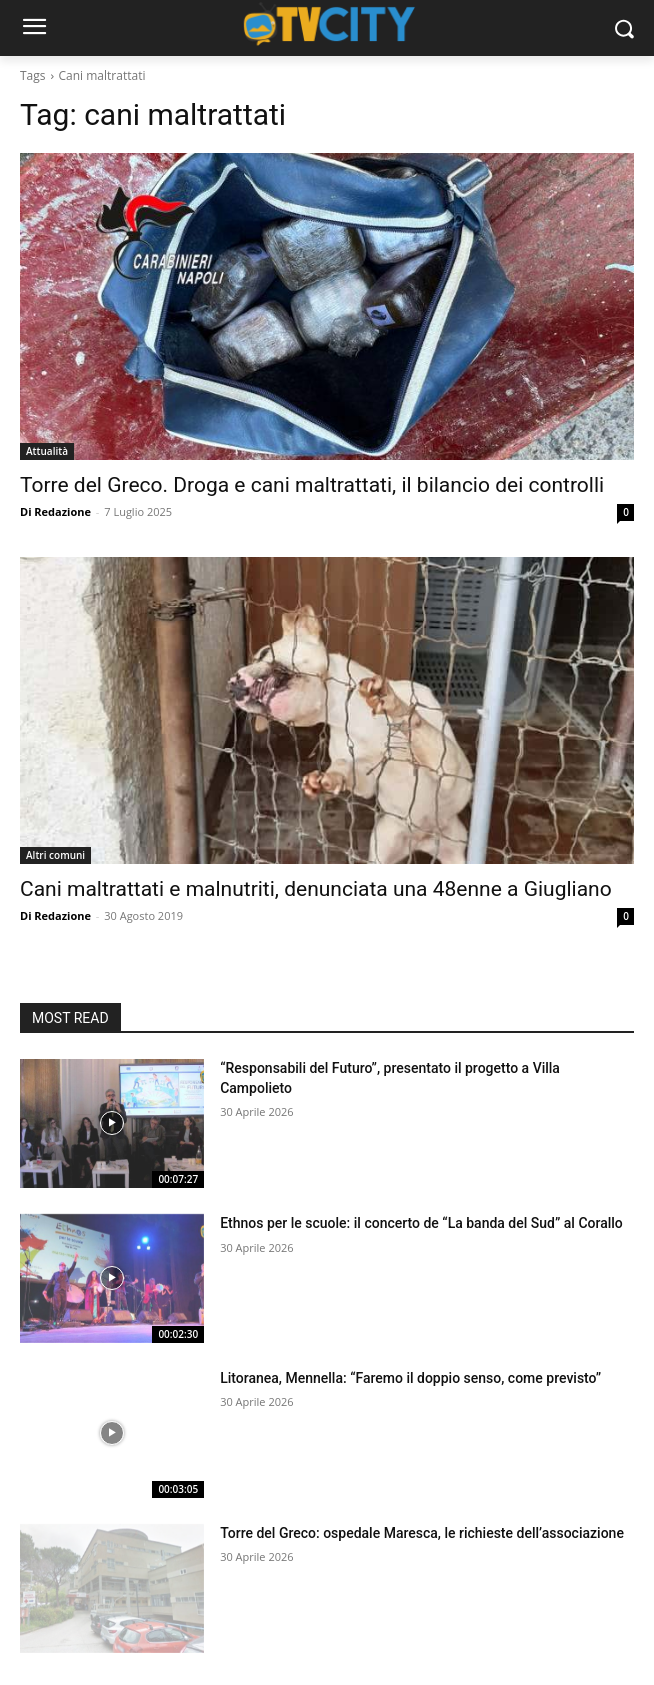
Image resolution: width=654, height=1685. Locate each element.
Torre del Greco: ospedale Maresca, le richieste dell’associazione (422, 1533)
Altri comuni (55, 855)
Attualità (47, 451)
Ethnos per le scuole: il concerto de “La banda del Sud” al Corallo (421, 1223)
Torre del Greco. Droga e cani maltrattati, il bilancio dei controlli (312, 485)
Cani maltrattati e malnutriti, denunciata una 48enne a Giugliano (316, 889)
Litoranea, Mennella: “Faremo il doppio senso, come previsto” (410, 1378)
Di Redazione (55, 511)
